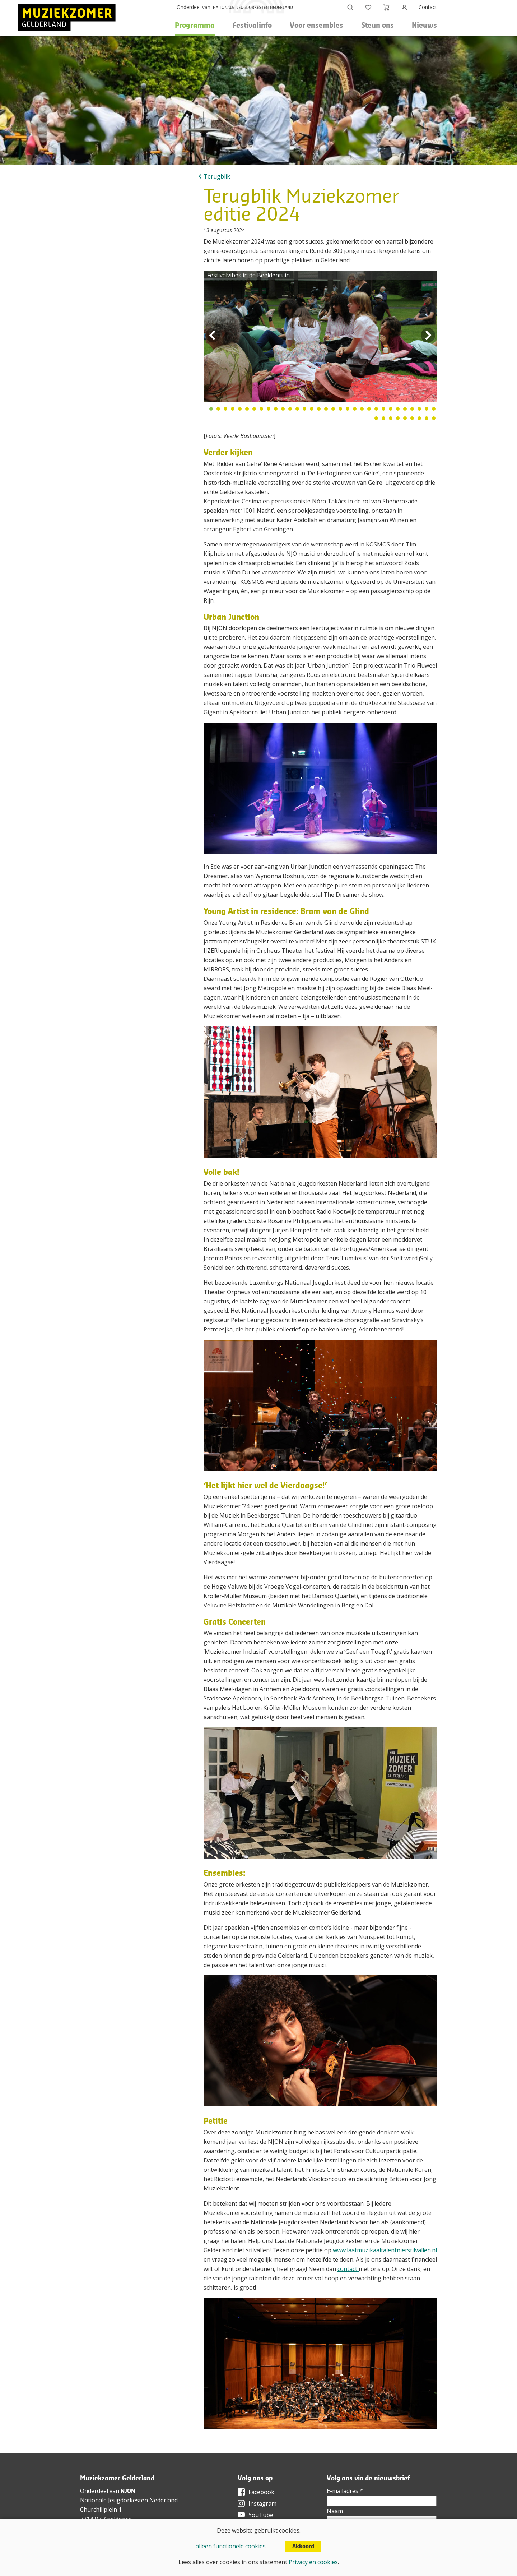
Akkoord (303, 2546)
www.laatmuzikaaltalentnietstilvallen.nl (385, 2250)
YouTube (260, 2515)
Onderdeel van (193, 7)
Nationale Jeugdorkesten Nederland (129, 2500)
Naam (335, 2511)
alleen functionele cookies (231, 2546)
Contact (428, 7)
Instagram (262, 2503)
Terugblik (217, 176)
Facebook (261, 2492)
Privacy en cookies (313, 2562)
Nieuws (424, 25)
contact (348, 2269)
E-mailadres (345, 2491)
